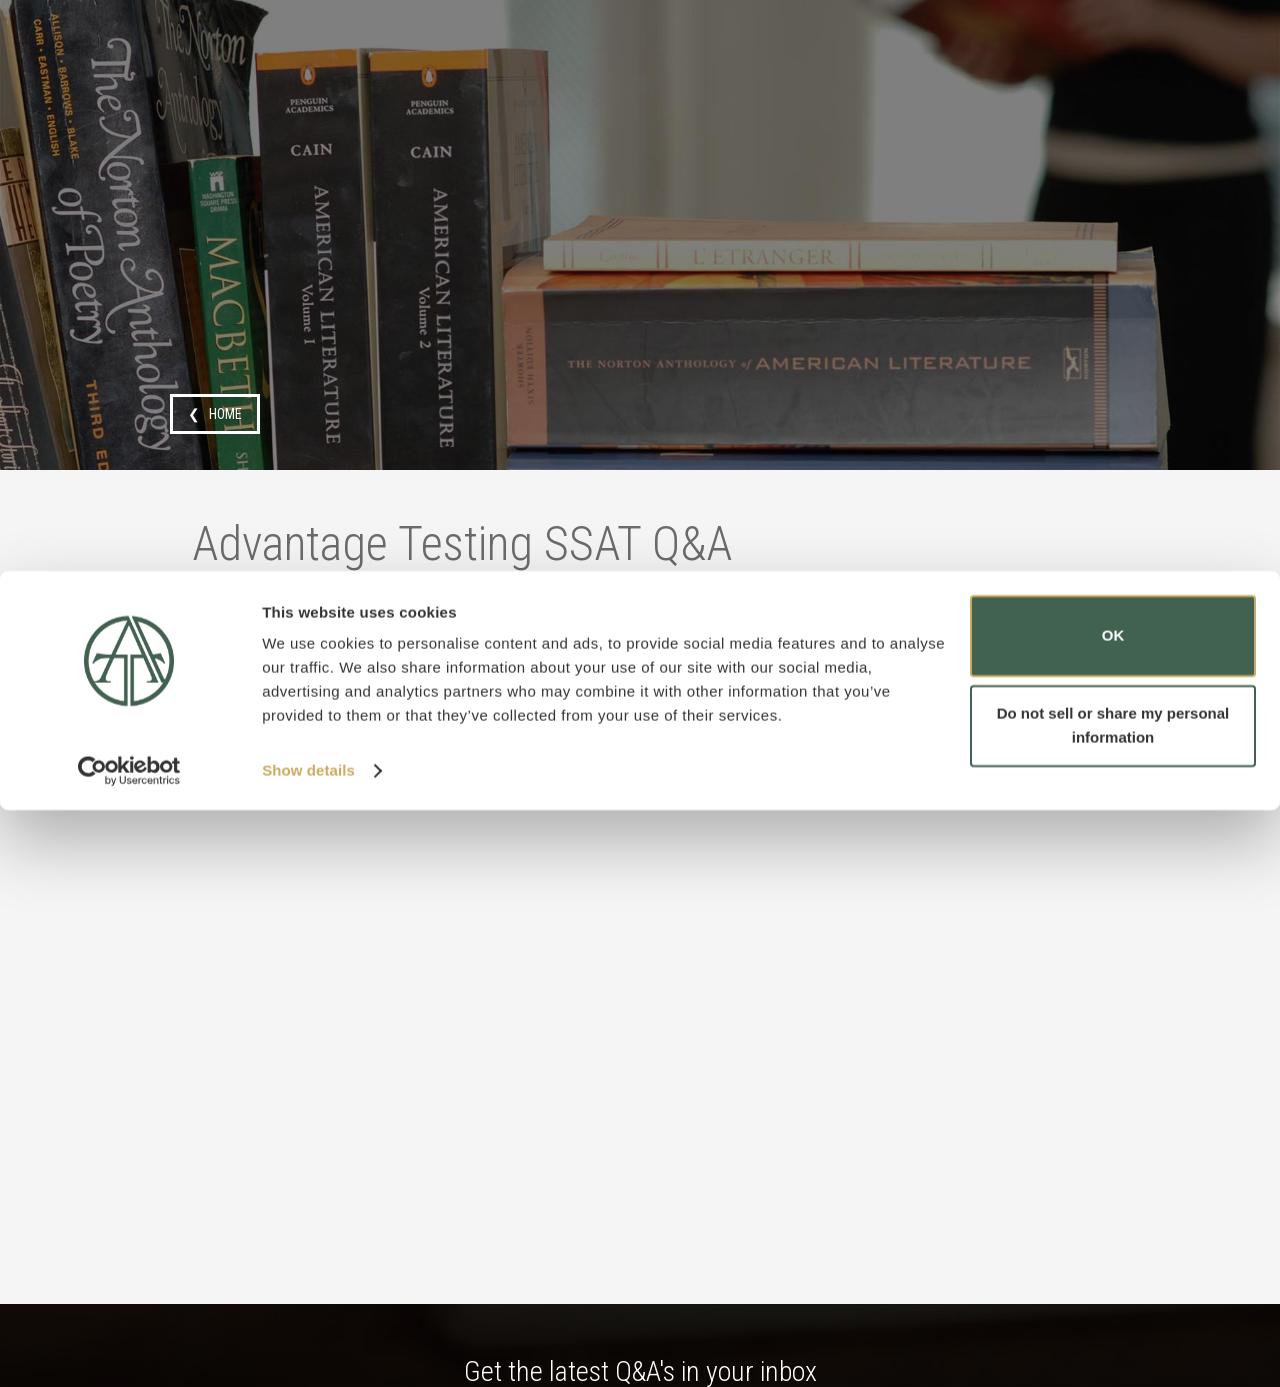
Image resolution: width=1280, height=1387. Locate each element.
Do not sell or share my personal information (1113, 1301)
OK (1113, 1212)
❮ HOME (215, 414)
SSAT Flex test (274, 676)
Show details (308, 1347)
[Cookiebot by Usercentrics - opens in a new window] (129, 1348)
